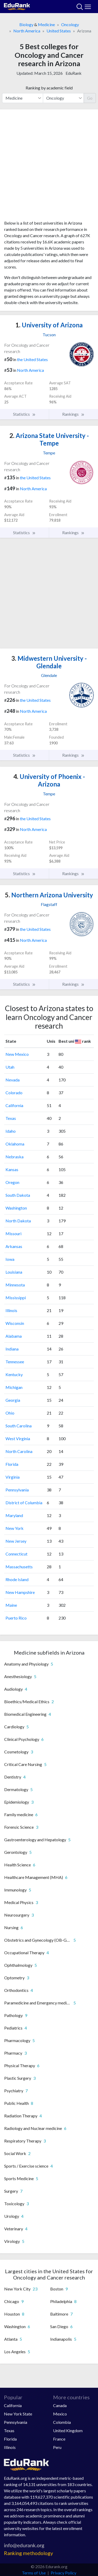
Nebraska (14, 1156)
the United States (32, 359)
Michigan (13, 1387)
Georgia (12, 1400)
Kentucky (14, 1374)
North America (26, 30)
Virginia (12, 1476)
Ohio (9, 1412)
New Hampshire (20, 1592)
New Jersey (15, 1540)
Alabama (13, 1335)
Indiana (12, 1348)
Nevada (12, 1079)
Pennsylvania (17, 1489)
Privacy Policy (63, 2572)
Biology (26, 24)
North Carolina (18, 1451)
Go (90, 97)
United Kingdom (68, 2430)
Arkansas (13, 1246)
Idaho (10, 1131)
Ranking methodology (28, 2553)
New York (14, 1528)
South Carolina (18, 1425)
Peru (57, 2447)
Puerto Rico (16, 1617)
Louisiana (13, 1271)
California (14, 1105)
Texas (10, 1118)
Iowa (9, 1259)
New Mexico (17, 1054)
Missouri (13, 1233)
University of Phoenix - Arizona (49, 780)
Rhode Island (16, 1579)
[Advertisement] (49, 167)
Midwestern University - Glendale (49, 662)
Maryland (14, 1515)
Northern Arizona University (49, 895)
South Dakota (17, 1195)
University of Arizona (49, 325)
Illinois (11, 1310)
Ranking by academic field (49, 87)
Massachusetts (19, 1566)
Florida (11, 1464)
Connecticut (16, 1553)
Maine (11, 1605)
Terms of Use (34, 2572)
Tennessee (14, 1361)
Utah (9, 1066)
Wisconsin (14, 1323)
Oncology (70, 24)
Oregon (12, 1182)
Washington (16, 1207)
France (59, 2438)
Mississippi (15, 1297)
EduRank (74, 73)
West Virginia (17, 1438)
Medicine (46, 24)
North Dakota (18, 1220)
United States (59, 30)
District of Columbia (23, 1502)
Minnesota (15, 1284)
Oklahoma (14, 1143)
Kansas (11, 1169)
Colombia (62, 2422)
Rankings (73, 414)
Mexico (60, 2413)
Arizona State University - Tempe (49, 439)
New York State (18, 2413)
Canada (60, 2405)
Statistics (24, 414)
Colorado (13, 1092)
